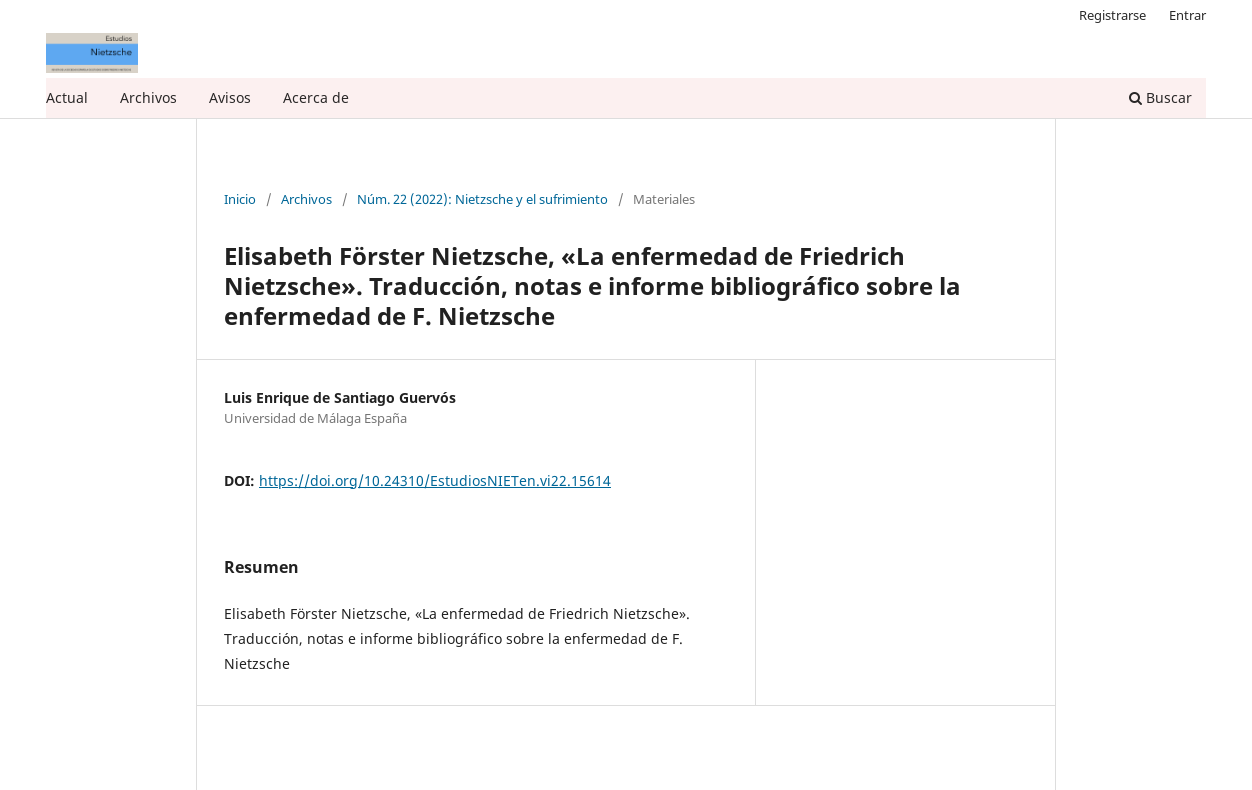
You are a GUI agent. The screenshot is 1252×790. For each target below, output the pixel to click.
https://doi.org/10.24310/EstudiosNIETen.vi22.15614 (435, 480)
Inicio (240, 200)
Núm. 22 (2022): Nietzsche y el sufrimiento (482, 200)
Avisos (230, 97)
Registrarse (1112, 15)
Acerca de (316, 97)
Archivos (148, 97)
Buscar (1160, 97)
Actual (67, 97)
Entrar (1187, 15)
